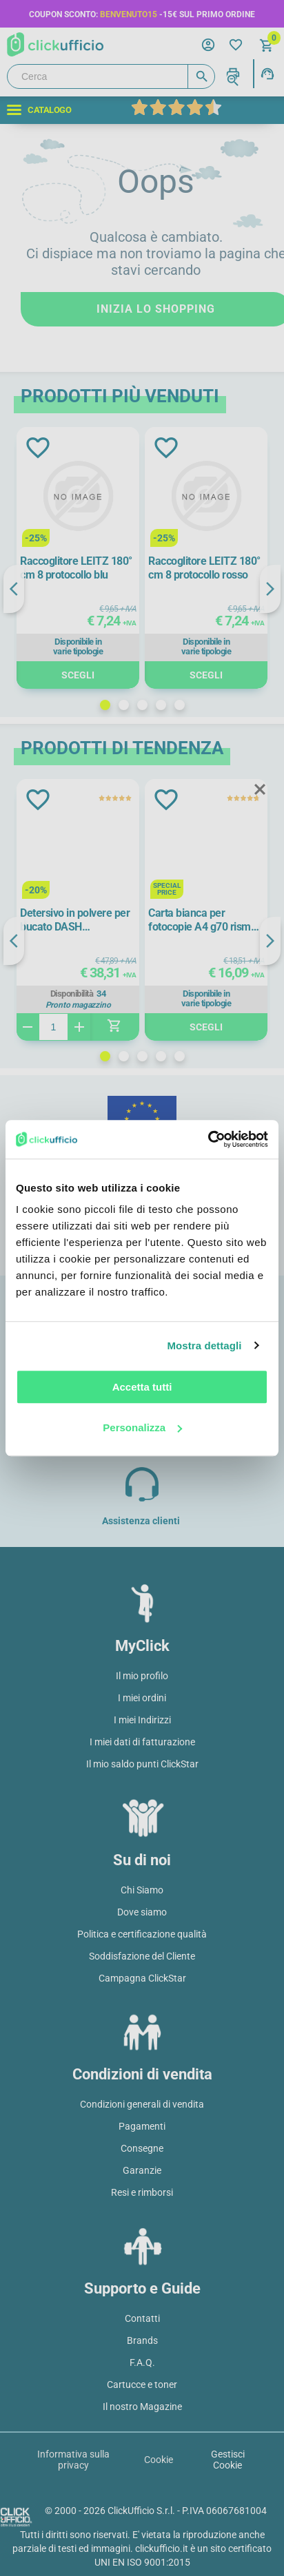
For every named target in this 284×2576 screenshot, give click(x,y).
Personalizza (142, 1427)
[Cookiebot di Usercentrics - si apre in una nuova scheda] (208, 1139)
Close (260, 790)
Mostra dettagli (204, 1345)
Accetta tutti (142, 1387)
